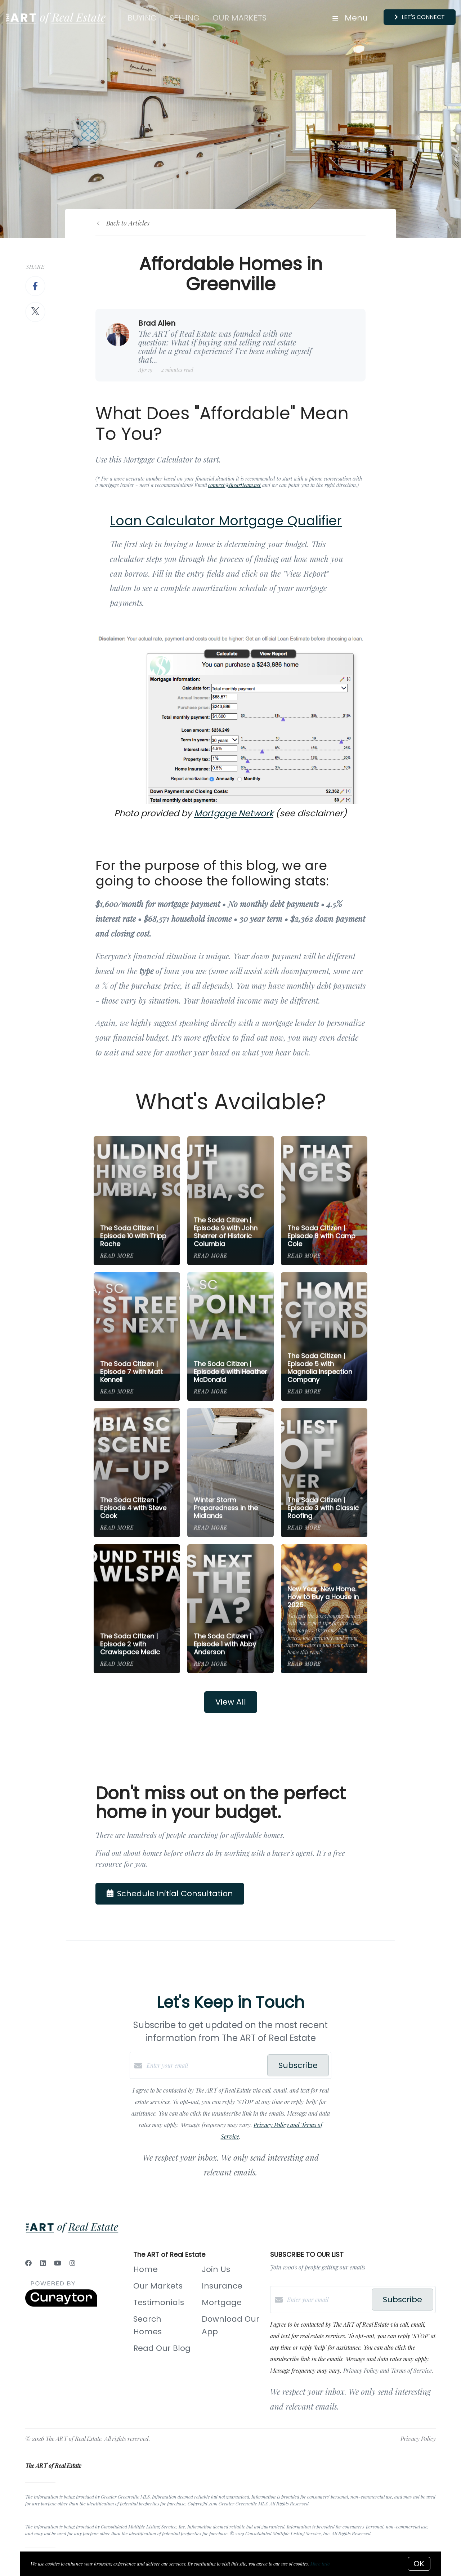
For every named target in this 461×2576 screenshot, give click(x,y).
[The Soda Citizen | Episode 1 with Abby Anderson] (230, 1609)
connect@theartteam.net (234, 485)
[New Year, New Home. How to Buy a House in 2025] (324, 1609)
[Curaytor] (61, 2304)
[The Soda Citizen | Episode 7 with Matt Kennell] (137, 1337)
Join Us (216, 2269)
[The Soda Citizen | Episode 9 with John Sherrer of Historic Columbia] (230, 1200)
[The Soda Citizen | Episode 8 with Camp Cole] (324, 1200)
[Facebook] (28, 2263)
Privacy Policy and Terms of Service (387, 2370)
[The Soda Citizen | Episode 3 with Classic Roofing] (324, 1472)
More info (320, 2564)
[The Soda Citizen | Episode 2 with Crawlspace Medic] (137, 1609)
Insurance (222, 2285)
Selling (185, 17)
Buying (142, 17)
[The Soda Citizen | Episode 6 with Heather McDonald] (230, 1337)
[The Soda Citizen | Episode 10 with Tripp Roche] (137, 1200)
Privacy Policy (418, 2438)
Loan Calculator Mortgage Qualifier (226, 521)
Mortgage (222, 2302)
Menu (350, 17)
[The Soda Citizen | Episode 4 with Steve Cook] (137, 1472)
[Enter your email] (205, 2066)
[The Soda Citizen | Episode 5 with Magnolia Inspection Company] (324, 1337)
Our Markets (239, 17)
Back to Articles (127, 223)
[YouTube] (57, 2263)
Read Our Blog (162, 2348)
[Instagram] (72, 2263)
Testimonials (158, 2302)
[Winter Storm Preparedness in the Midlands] (230, 1472)
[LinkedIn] (43, 2263)
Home (145, 2269)
